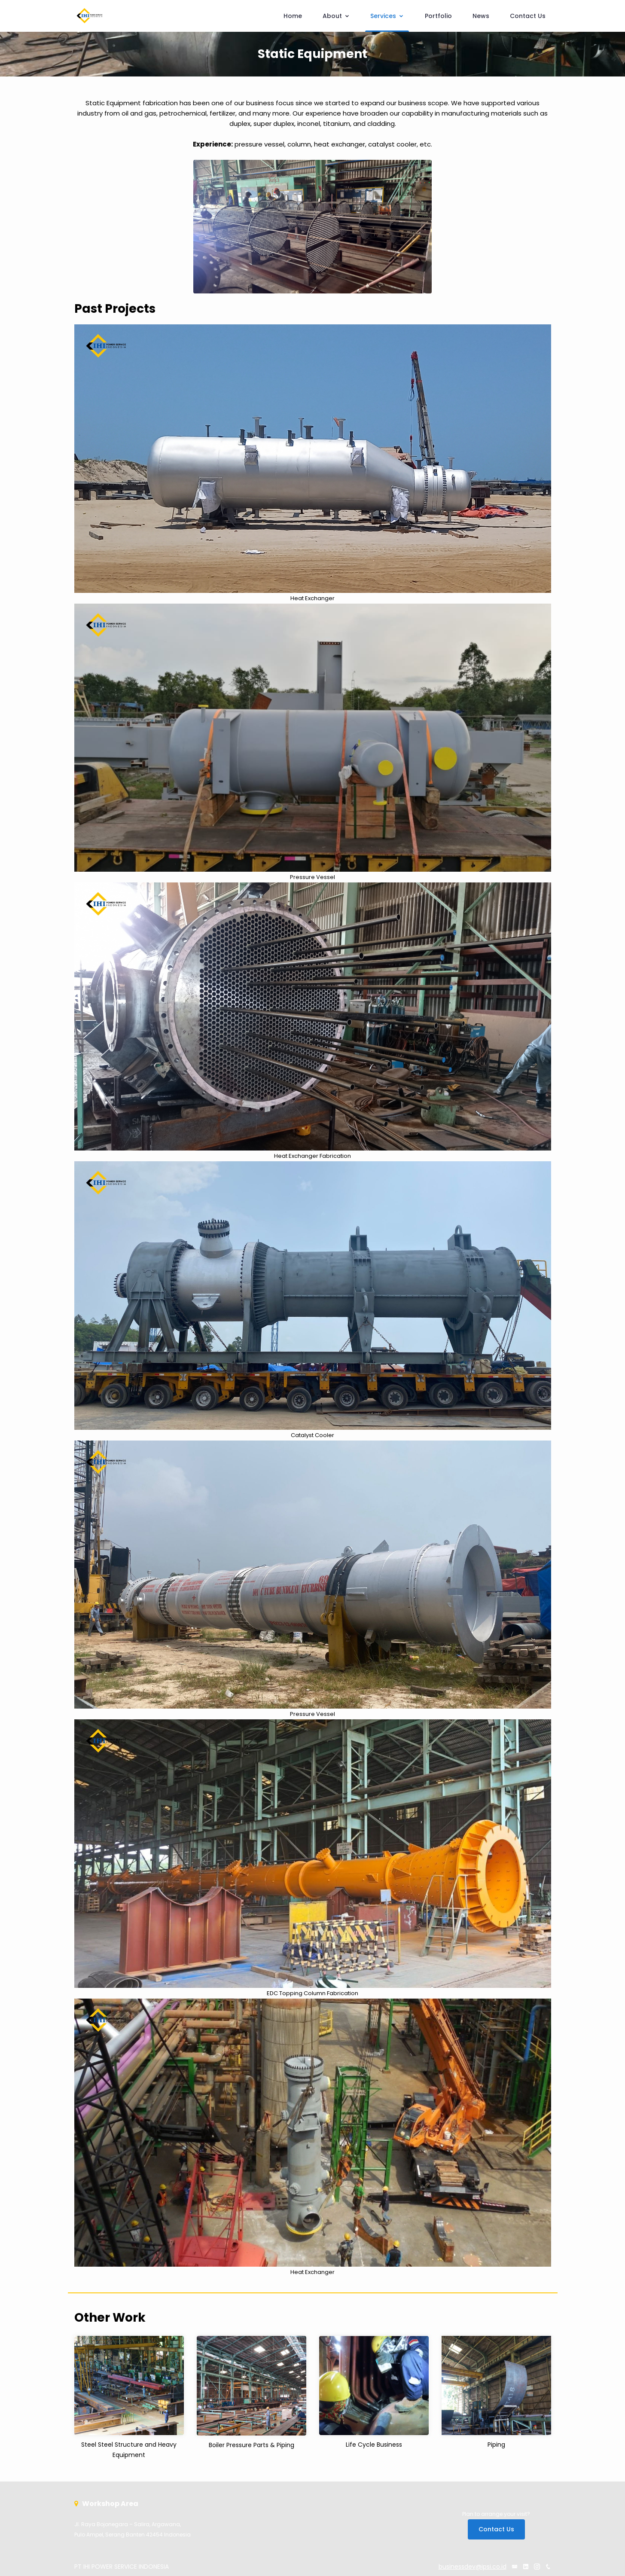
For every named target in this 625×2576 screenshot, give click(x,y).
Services (387, 16)
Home (293, 16)
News (481, 16)
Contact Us (528, 16)
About (336, 16)
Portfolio (438, 16)
